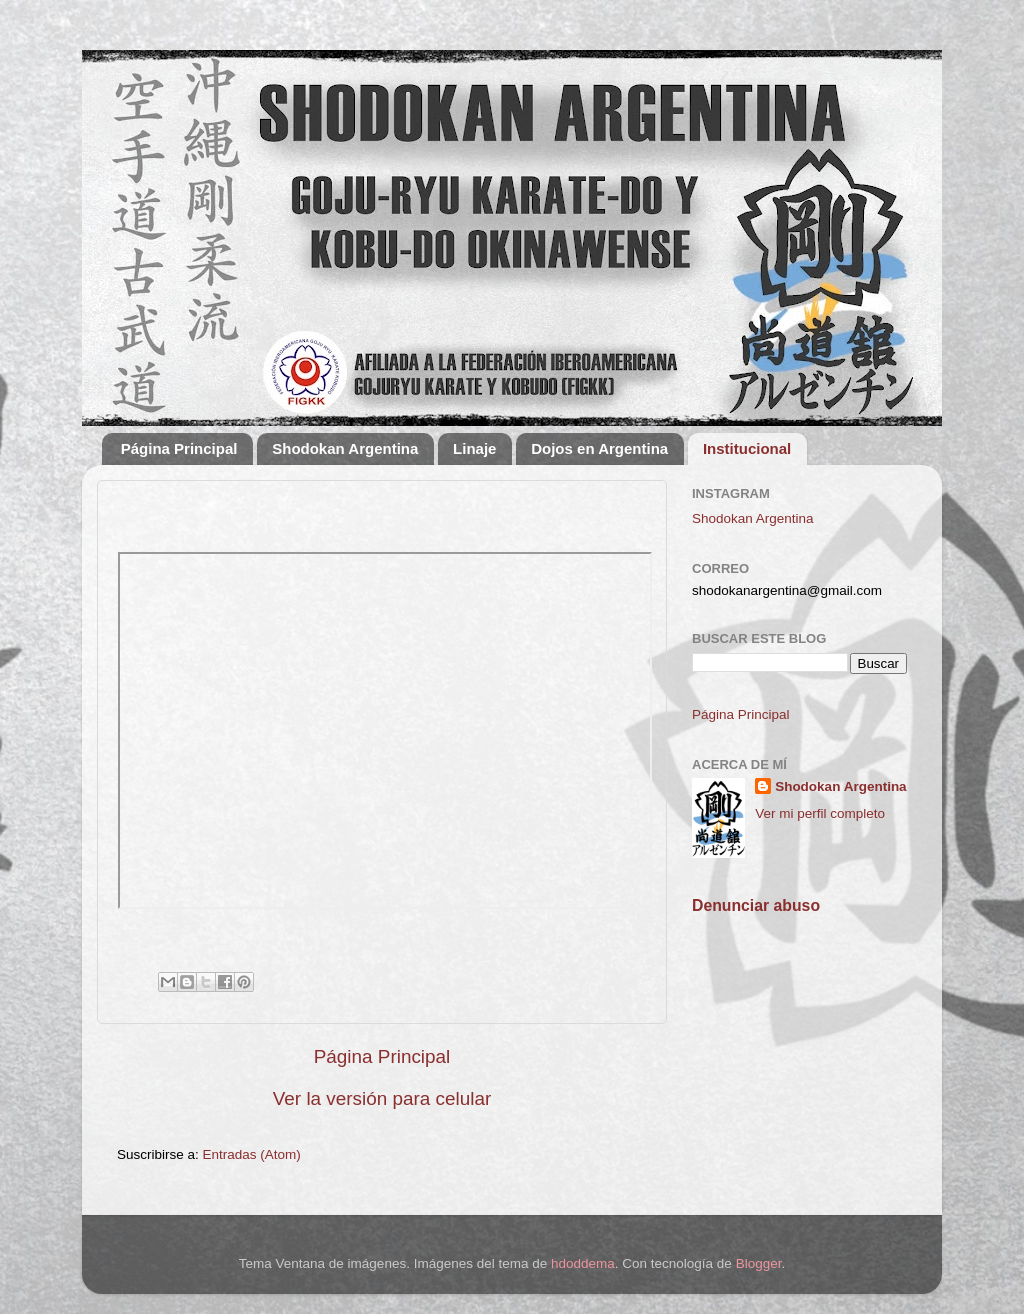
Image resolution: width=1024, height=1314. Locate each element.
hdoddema (583, 1263)
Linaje (474, 448)
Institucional (747, 448)
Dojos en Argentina (599, 448)
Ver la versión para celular (382, 1098)
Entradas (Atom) (252, 1154)
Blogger (759, 1263)
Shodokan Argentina (345, 448)
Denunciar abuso (756, 905)
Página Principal (179, 448)
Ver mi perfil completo (820, 813)
